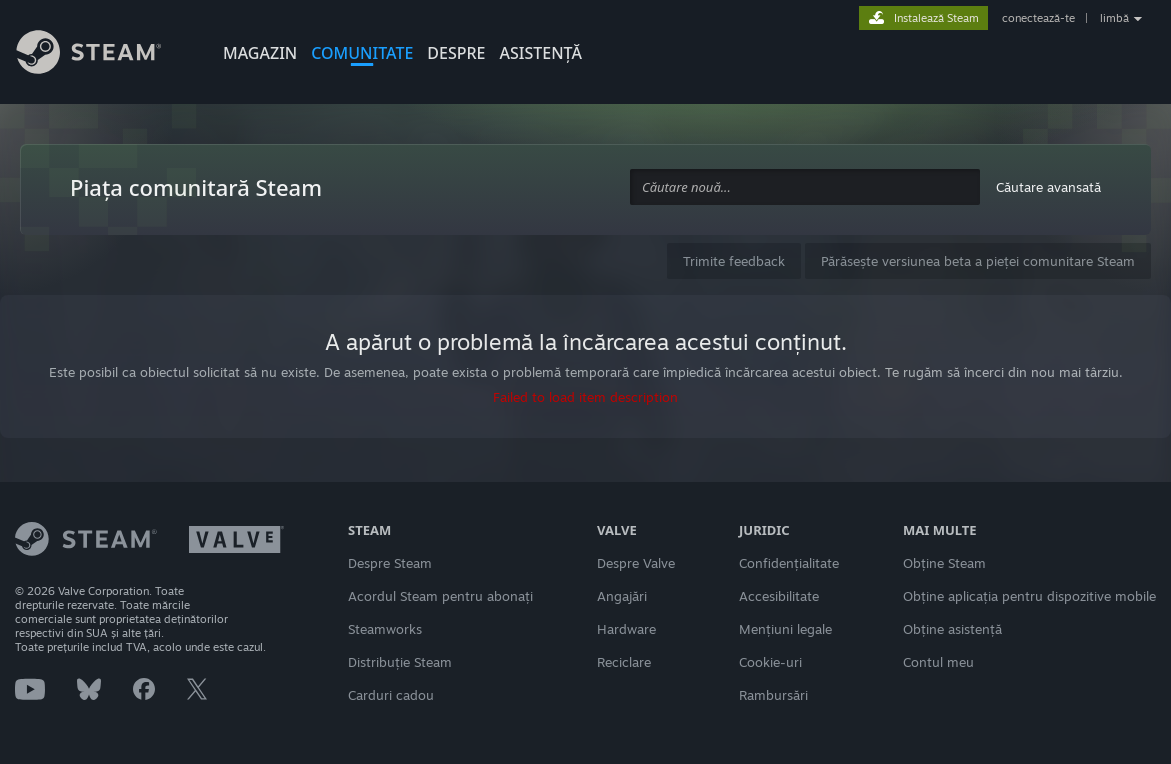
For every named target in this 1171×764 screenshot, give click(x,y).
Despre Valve (636, 563)
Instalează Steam (936, 18)
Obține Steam (944, 563)
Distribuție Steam (400, 662)
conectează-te (1038, 18)
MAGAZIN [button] (260, 53)
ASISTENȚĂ (541, 53)
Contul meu (938, 662)
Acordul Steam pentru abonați (440, 596)
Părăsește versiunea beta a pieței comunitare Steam (978, 261)
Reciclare (624, 662)
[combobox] (805, 187)
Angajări (622, 596)
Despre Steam (390, 563)
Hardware (626, 629)
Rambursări (773, 695)
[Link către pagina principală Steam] (104, 55)
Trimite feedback (734, 261)
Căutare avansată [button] (1048, 187)
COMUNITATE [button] (362, 53)
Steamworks (385, 629)
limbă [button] (1114, 18)
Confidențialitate (789, 563)
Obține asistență (952, 629)
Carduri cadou (391, 695)
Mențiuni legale (785, 629)
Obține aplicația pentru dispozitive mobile (1029, 596)
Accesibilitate (779, 596)
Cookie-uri (770, 662)
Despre (456, 53)
